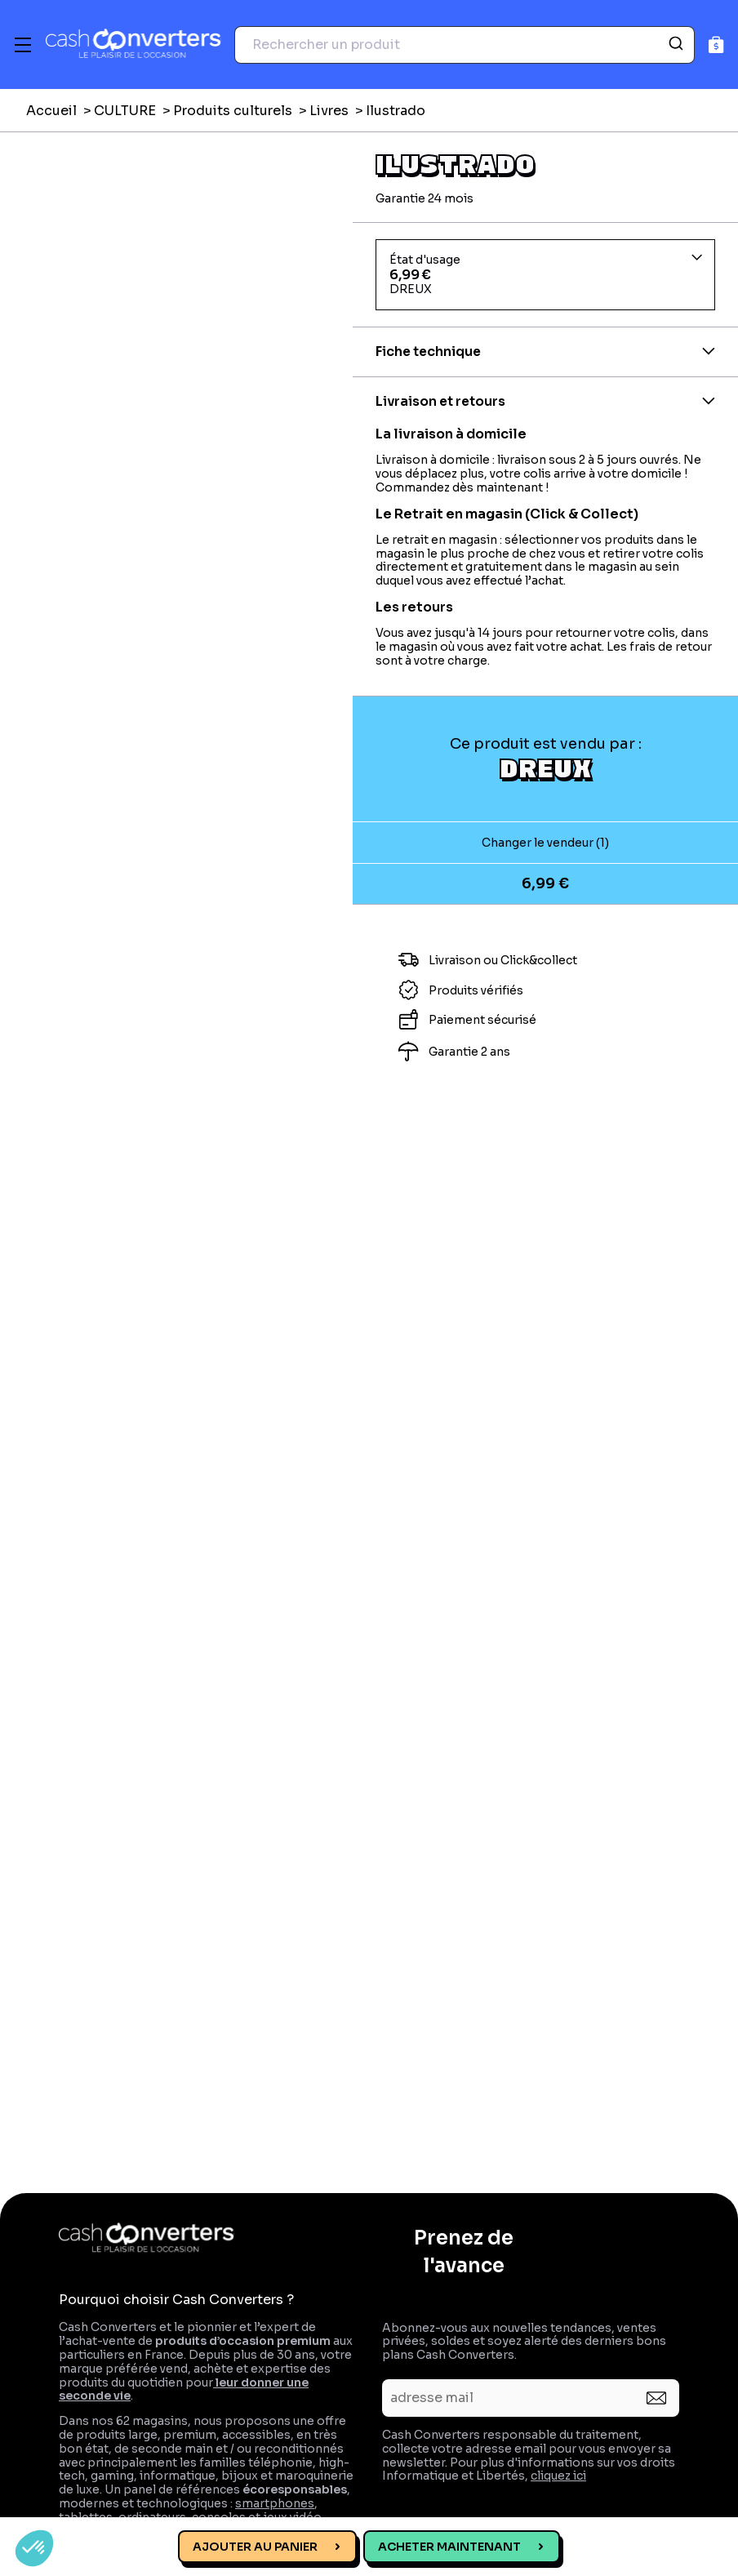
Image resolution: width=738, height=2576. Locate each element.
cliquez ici (558, 2475)
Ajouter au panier (255, 2546)
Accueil (51, 110)
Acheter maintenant (449, 2546)
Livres (329, 110)
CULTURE (125, 110)
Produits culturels (232, 110)
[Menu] (23, 45)
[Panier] (716, 44)
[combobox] (464, 45)
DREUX (546, 767)
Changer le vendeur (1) (545, 842)
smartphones (274, 2503)
